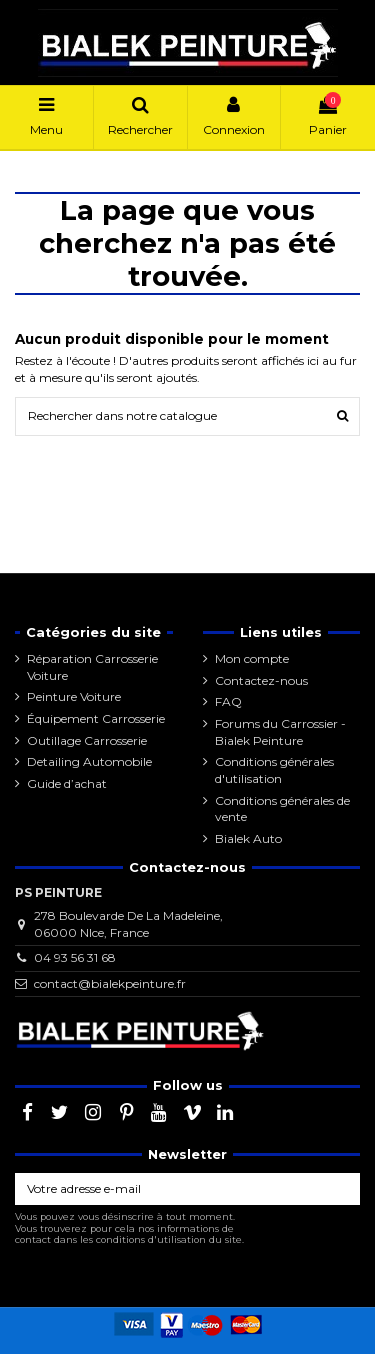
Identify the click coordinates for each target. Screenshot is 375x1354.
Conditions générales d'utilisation (274, 770)
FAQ (228, 701)
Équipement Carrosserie (96, 718)
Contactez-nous (261, 680)
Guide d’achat (67, 783)
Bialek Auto (248, 838)
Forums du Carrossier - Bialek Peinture (280, 732)
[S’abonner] (342, 1189)
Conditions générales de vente (282, 809)
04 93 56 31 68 (75, 957)
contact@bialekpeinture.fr (110, 983)
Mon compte (252, 658)
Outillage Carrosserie (87, 740)
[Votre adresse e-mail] (169, 1189)
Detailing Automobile (89, 761)
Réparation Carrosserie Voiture (92, 667)
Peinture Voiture (74, 696)
